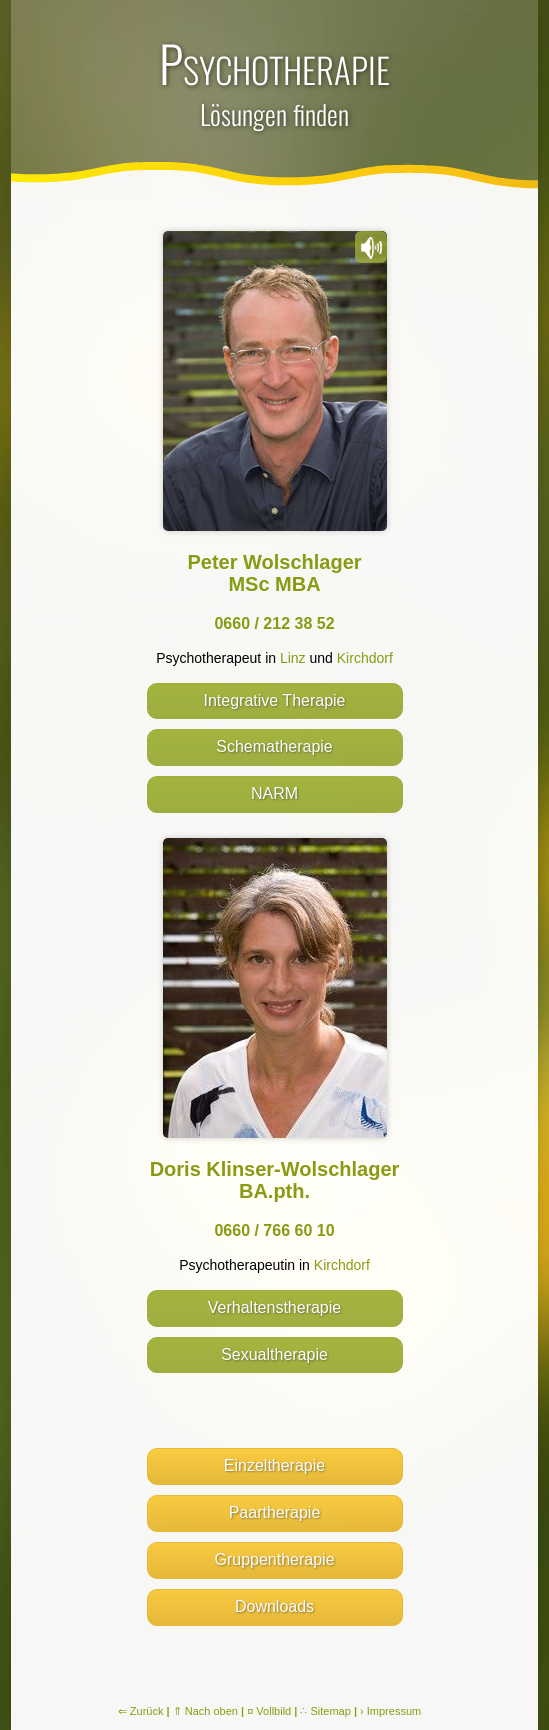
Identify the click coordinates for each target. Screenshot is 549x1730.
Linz (293, 658)
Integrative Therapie (274, 700)
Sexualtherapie (274, 1354)
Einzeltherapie (274, 1465)
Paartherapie (275, 1512)
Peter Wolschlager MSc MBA (274, 573)
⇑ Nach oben (205, 1711)
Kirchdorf (365, 658)
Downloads (274, 1606)
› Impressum (390, 1711)
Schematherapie (274, 746)
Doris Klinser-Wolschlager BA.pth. (275, 1180)
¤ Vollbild (269, 1711)
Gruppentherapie (274, 1559)
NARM (274, 793)
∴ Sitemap (325, 1711)
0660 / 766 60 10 (274, 1230)
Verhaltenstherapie (274, 1307)
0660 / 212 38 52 (274, 623)
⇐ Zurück (141, 1711)
